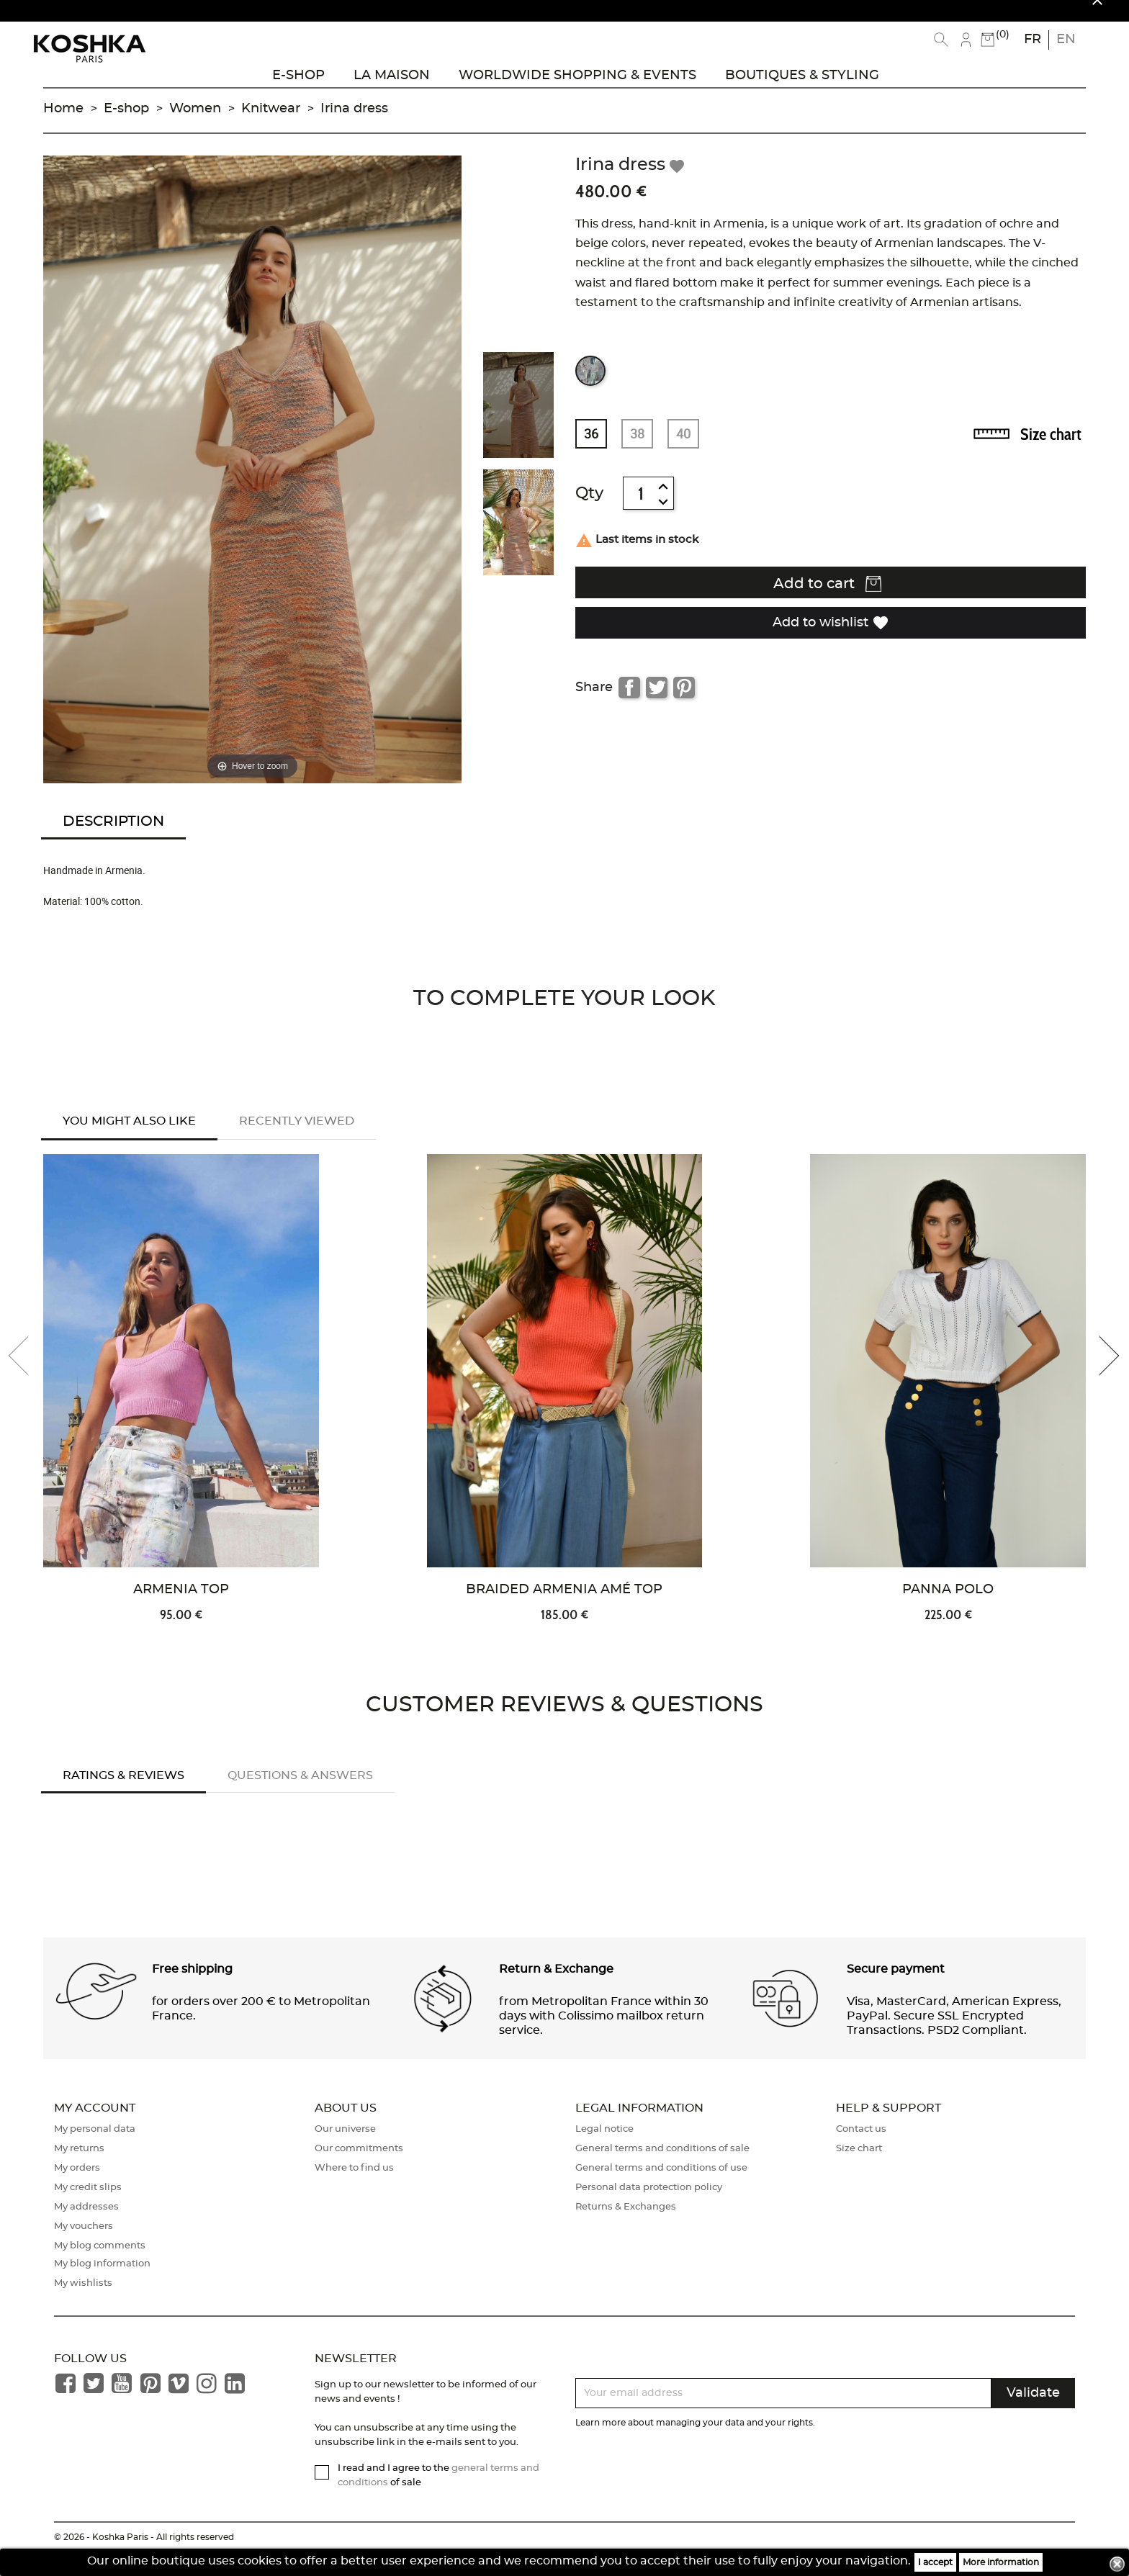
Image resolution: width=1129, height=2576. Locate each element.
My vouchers (83, 2246)
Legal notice (604, 2148)
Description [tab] (113, 837)
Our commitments (359, 2168)
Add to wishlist (831, 637)
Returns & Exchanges (625, 2226)
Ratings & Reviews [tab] (123, 1795)
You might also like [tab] (129, 1137)
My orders (77, 2187)
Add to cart (827, 600)
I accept (935, 2562)
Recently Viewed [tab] (296, 1137)
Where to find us (354, 2187)
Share (629, 702)
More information (1001, 2562)
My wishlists (83, 2302)
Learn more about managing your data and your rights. (695, 2442)
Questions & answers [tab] (300, 1795)
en (1066, 39)
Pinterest (684, 702)
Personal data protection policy (648, 2207)
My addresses (86, 2226)
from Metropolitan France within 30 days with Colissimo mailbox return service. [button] (604, 2036)
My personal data (94, 2148)
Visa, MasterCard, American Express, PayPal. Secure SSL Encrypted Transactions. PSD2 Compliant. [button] (954, 2036)
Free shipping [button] (192, 1989)
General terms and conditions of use (661, 2187)
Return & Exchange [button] (556, 1989)
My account (94, 2128)
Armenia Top (181, 1609)
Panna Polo (948, 1609)
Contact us (861, 2148)
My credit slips (88, 2207)
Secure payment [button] (896, 1989)
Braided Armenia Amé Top (564, 1609)
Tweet (656, 702)
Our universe (345, 2148)
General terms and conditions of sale (662, 2168)
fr (1032, 39)
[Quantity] (641, 509)
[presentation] (28, 1375)
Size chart (1050, 450)
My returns (79, 2168)
